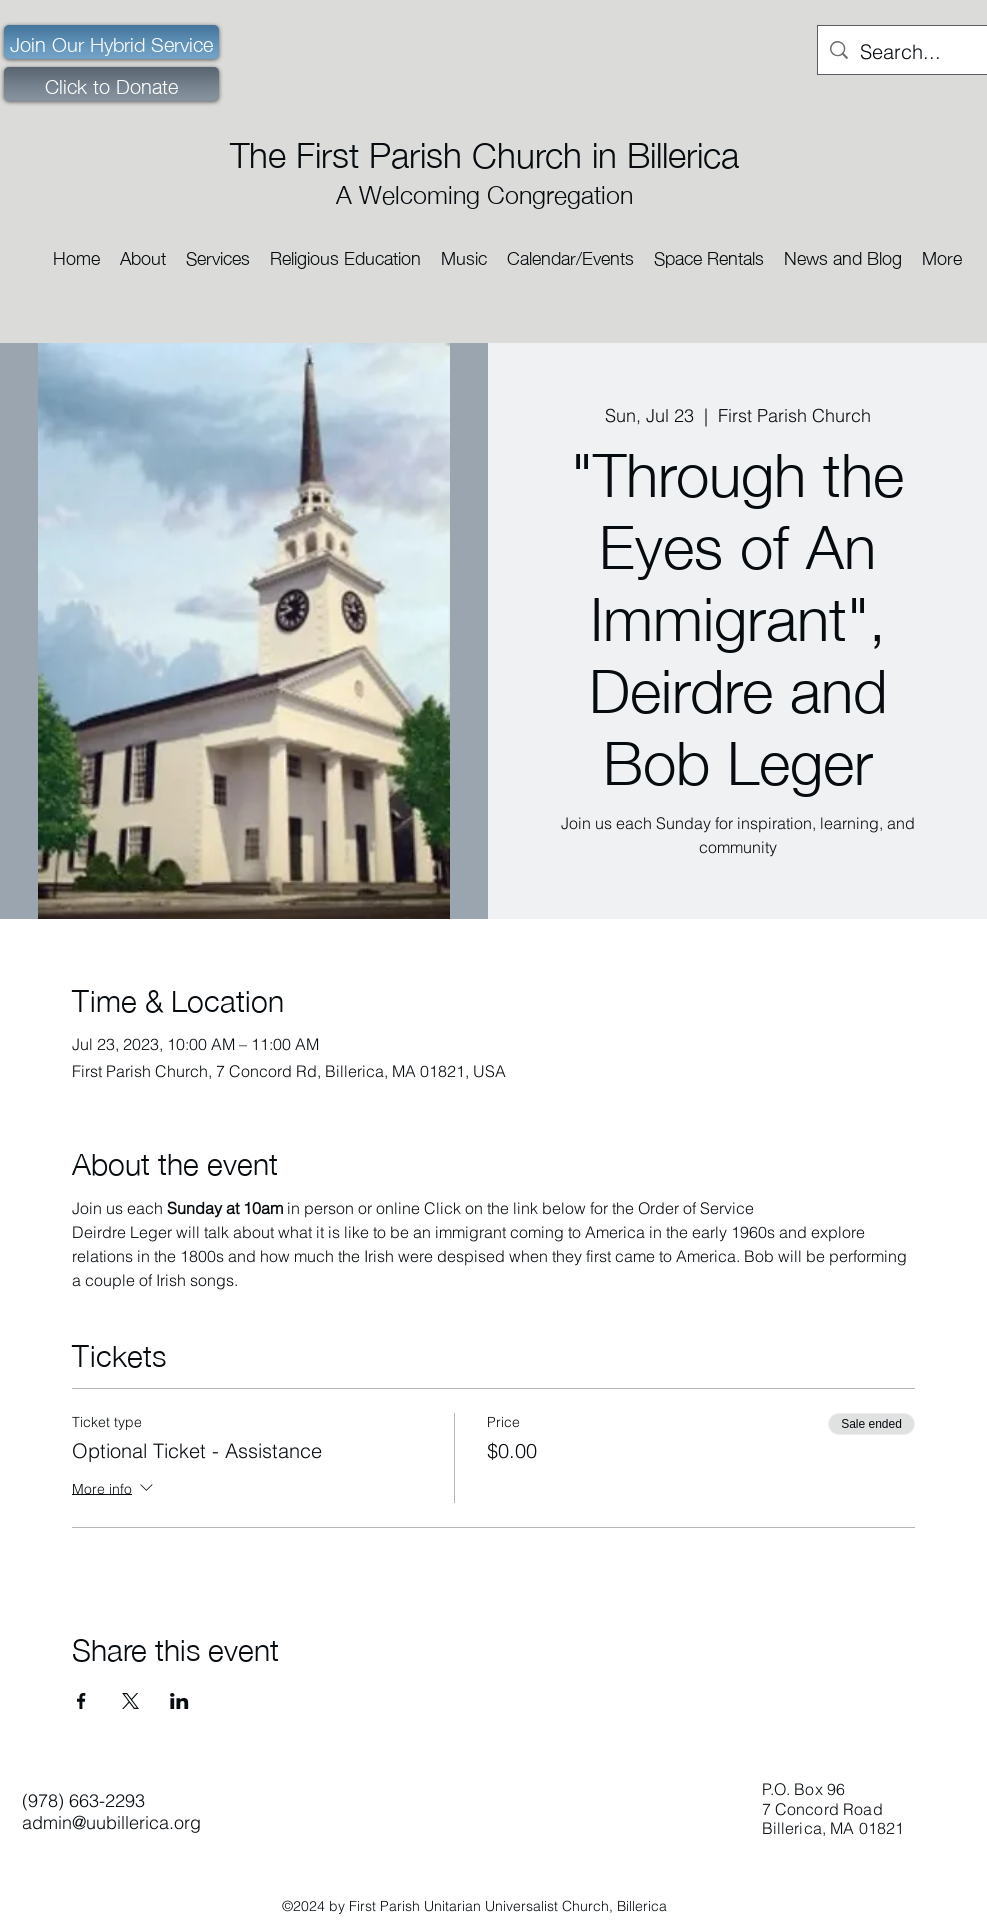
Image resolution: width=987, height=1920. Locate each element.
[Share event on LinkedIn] (179, 1701)
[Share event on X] (130, 1701)
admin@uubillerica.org (111, 1822)
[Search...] (903, 51)
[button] (143, 251)
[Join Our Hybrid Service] (111, 42)
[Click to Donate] (111, 84)
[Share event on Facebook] (81, 1701)
